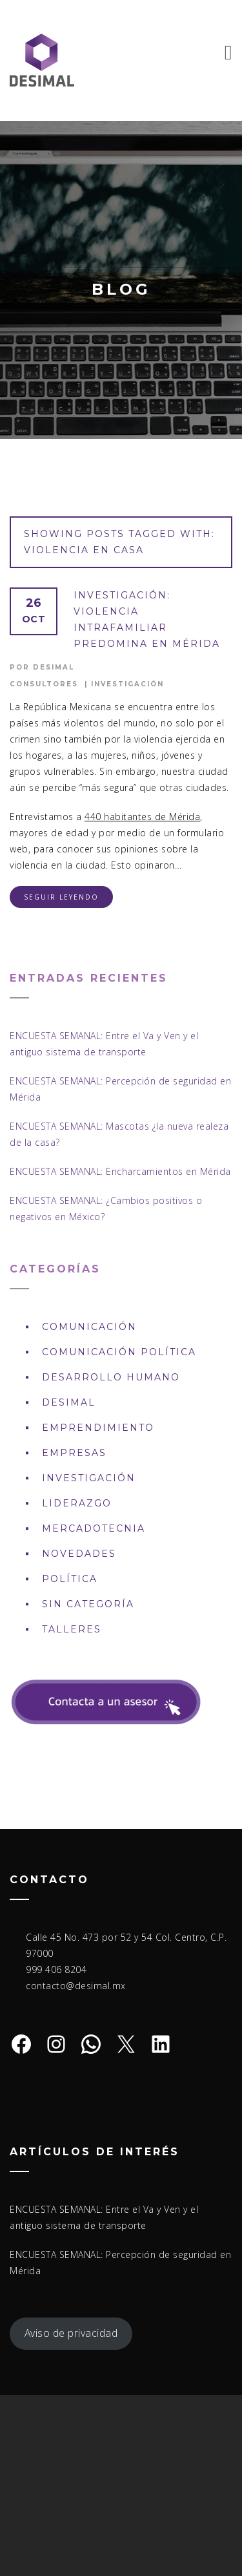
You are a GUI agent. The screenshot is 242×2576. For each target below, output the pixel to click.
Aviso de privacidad (71, 2333)
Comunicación (89, 1327)
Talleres (71, 1629)
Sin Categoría (88, 1604)
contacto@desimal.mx (76, 1986)
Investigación (127, 684)
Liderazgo (77, 1503)
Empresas (74, 1453)
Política (69, 1579)
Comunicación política (119, 1352)
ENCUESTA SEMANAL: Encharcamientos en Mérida (120, 1171)
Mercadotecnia (93, 1528)
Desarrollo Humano (111, 1377)
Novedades (79, 1553)
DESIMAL (69, 1402)
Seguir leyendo (61, 897)
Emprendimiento (98, 1427)
